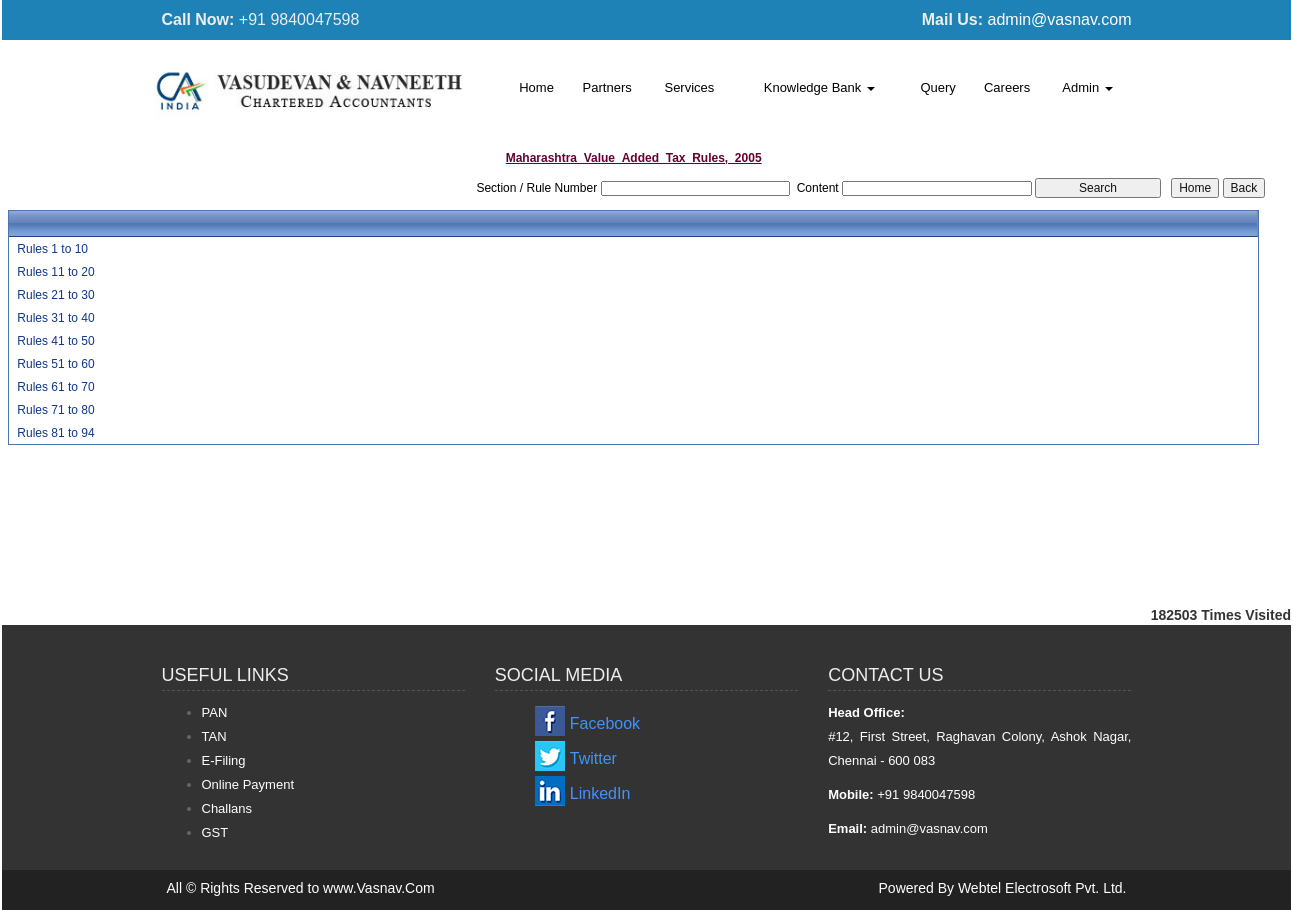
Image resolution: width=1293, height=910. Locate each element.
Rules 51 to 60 (55, 364)
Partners (607, 87)
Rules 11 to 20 (55, 272)
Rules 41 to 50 (55, 341)
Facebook (605, 723)
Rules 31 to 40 (55, 318)
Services (689, 87)
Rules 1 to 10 (52, 249)
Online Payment (248, 784)
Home (536, 87)
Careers (1007, 87)
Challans (227, 808)
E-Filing (224, 760)
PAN (215, 712)
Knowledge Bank (819, 87)
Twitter (593, 758)
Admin (1087, 87)
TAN (214, 736)
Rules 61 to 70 (55, 387)
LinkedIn (600, 793)
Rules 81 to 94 (55, 433)
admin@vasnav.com (1060, 19)
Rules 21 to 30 (55, 295)
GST (215, 832)
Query (937, 87)
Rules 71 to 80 (55, 410)
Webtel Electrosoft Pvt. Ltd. (1042, 888)
